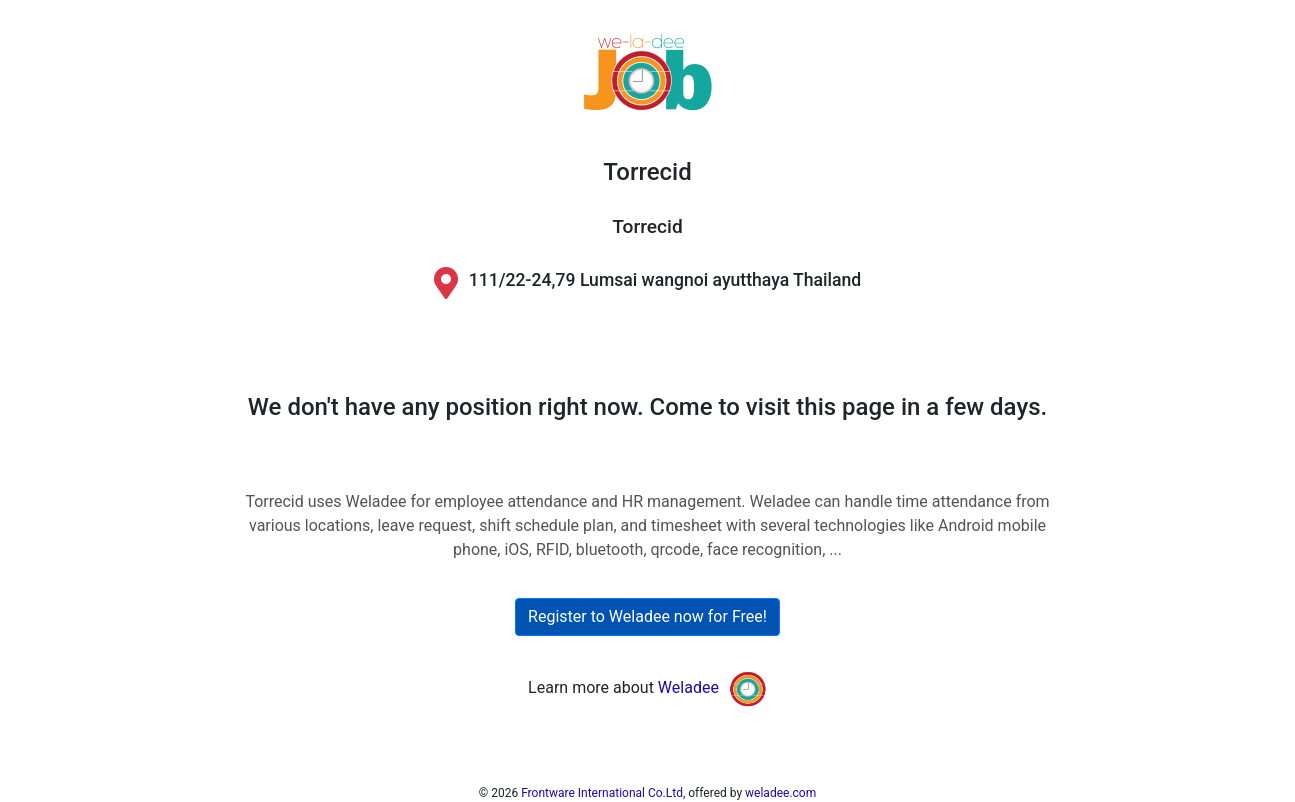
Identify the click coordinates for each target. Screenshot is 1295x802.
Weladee (688, 687)
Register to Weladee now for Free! (647, 616)
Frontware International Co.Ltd (602, 793)
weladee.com (780, 793)
